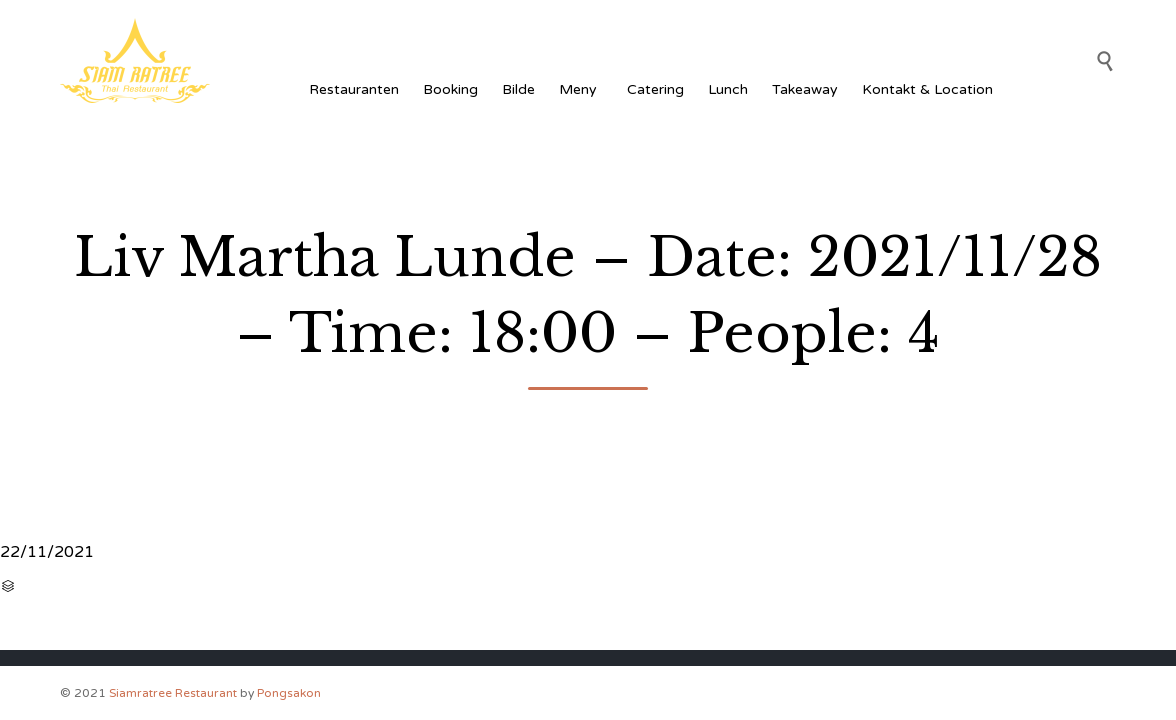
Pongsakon (289, 693)
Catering (655, 89)
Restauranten (354, 89)
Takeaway (805, 89)
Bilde (518, 89)
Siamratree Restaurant (173, 693)
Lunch (728, 89)
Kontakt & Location (927, 89)
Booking (450, 89)
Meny (581, 89)
